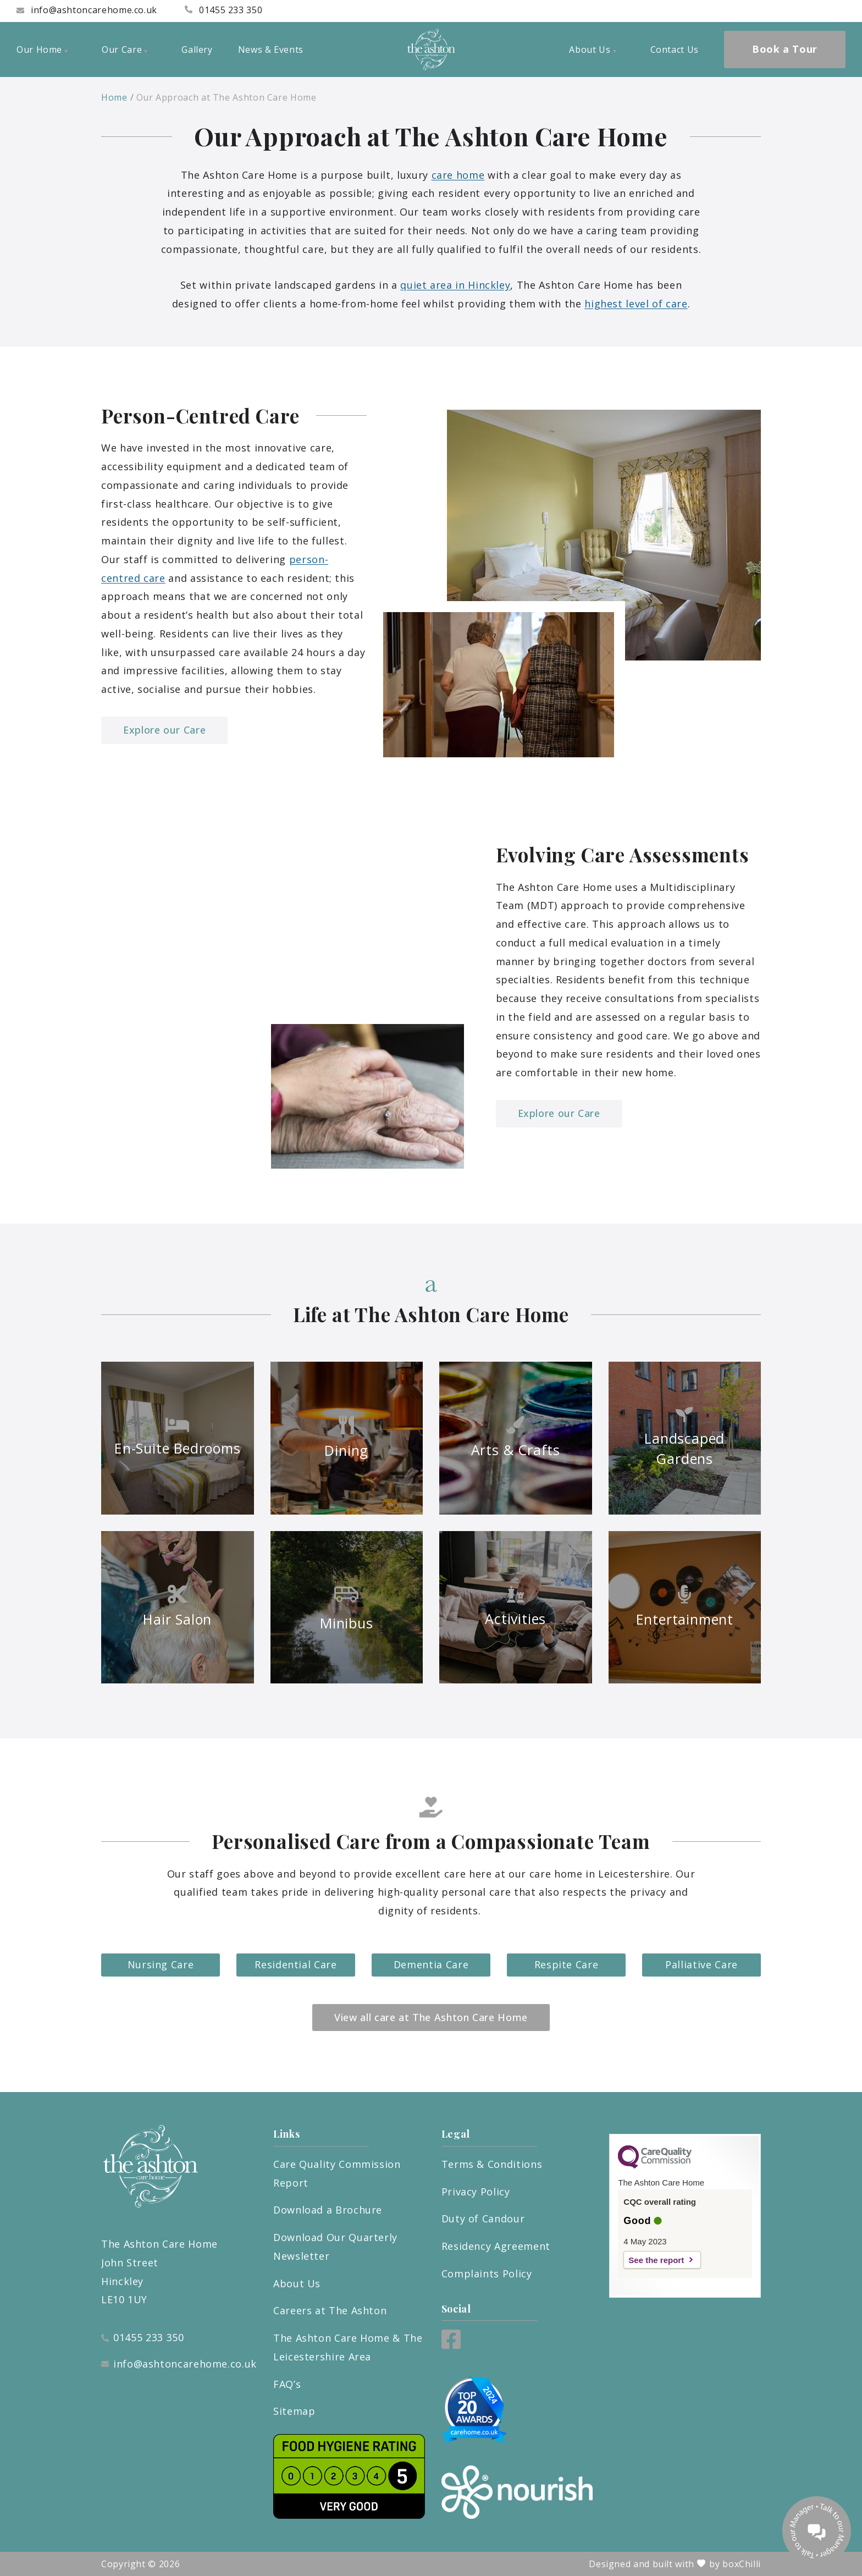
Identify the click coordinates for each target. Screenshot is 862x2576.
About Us (297, 2283)
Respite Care (566, 1964)
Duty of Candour (483, 2218)
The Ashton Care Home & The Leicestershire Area (348, 2347)
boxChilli (741, 2564)
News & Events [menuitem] (270, 49)
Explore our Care (164, 729)
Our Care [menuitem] (124, 49)
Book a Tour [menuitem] (784, 49)
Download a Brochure (327, 2209)
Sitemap (294, 2411)
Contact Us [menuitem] (674, 49)
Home (114, 97)
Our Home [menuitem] (42, 49)
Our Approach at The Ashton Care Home (226, 97)
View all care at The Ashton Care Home (431, 2017)
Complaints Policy (486, 2273)
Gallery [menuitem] (196, 49)
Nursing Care (161, 1964)
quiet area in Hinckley (455, 284)
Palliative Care (701, 1964)
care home (458, 174)
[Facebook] (451, 2345)
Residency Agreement (495, 2246)
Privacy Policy (475, 2191)
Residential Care (295, 1964)
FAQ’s (287, 2384)
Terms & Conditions (492, 2164)
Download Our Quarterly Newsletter (335, 2247)
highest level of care (635, 303)
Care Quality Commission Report (337, 2173)
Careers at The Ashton (329, 2310)
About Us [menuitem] (592, 49)
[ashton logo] (431, 49)
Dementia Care (431, 1964)
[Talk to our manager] (816, 2530)
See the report (656, 2260)
